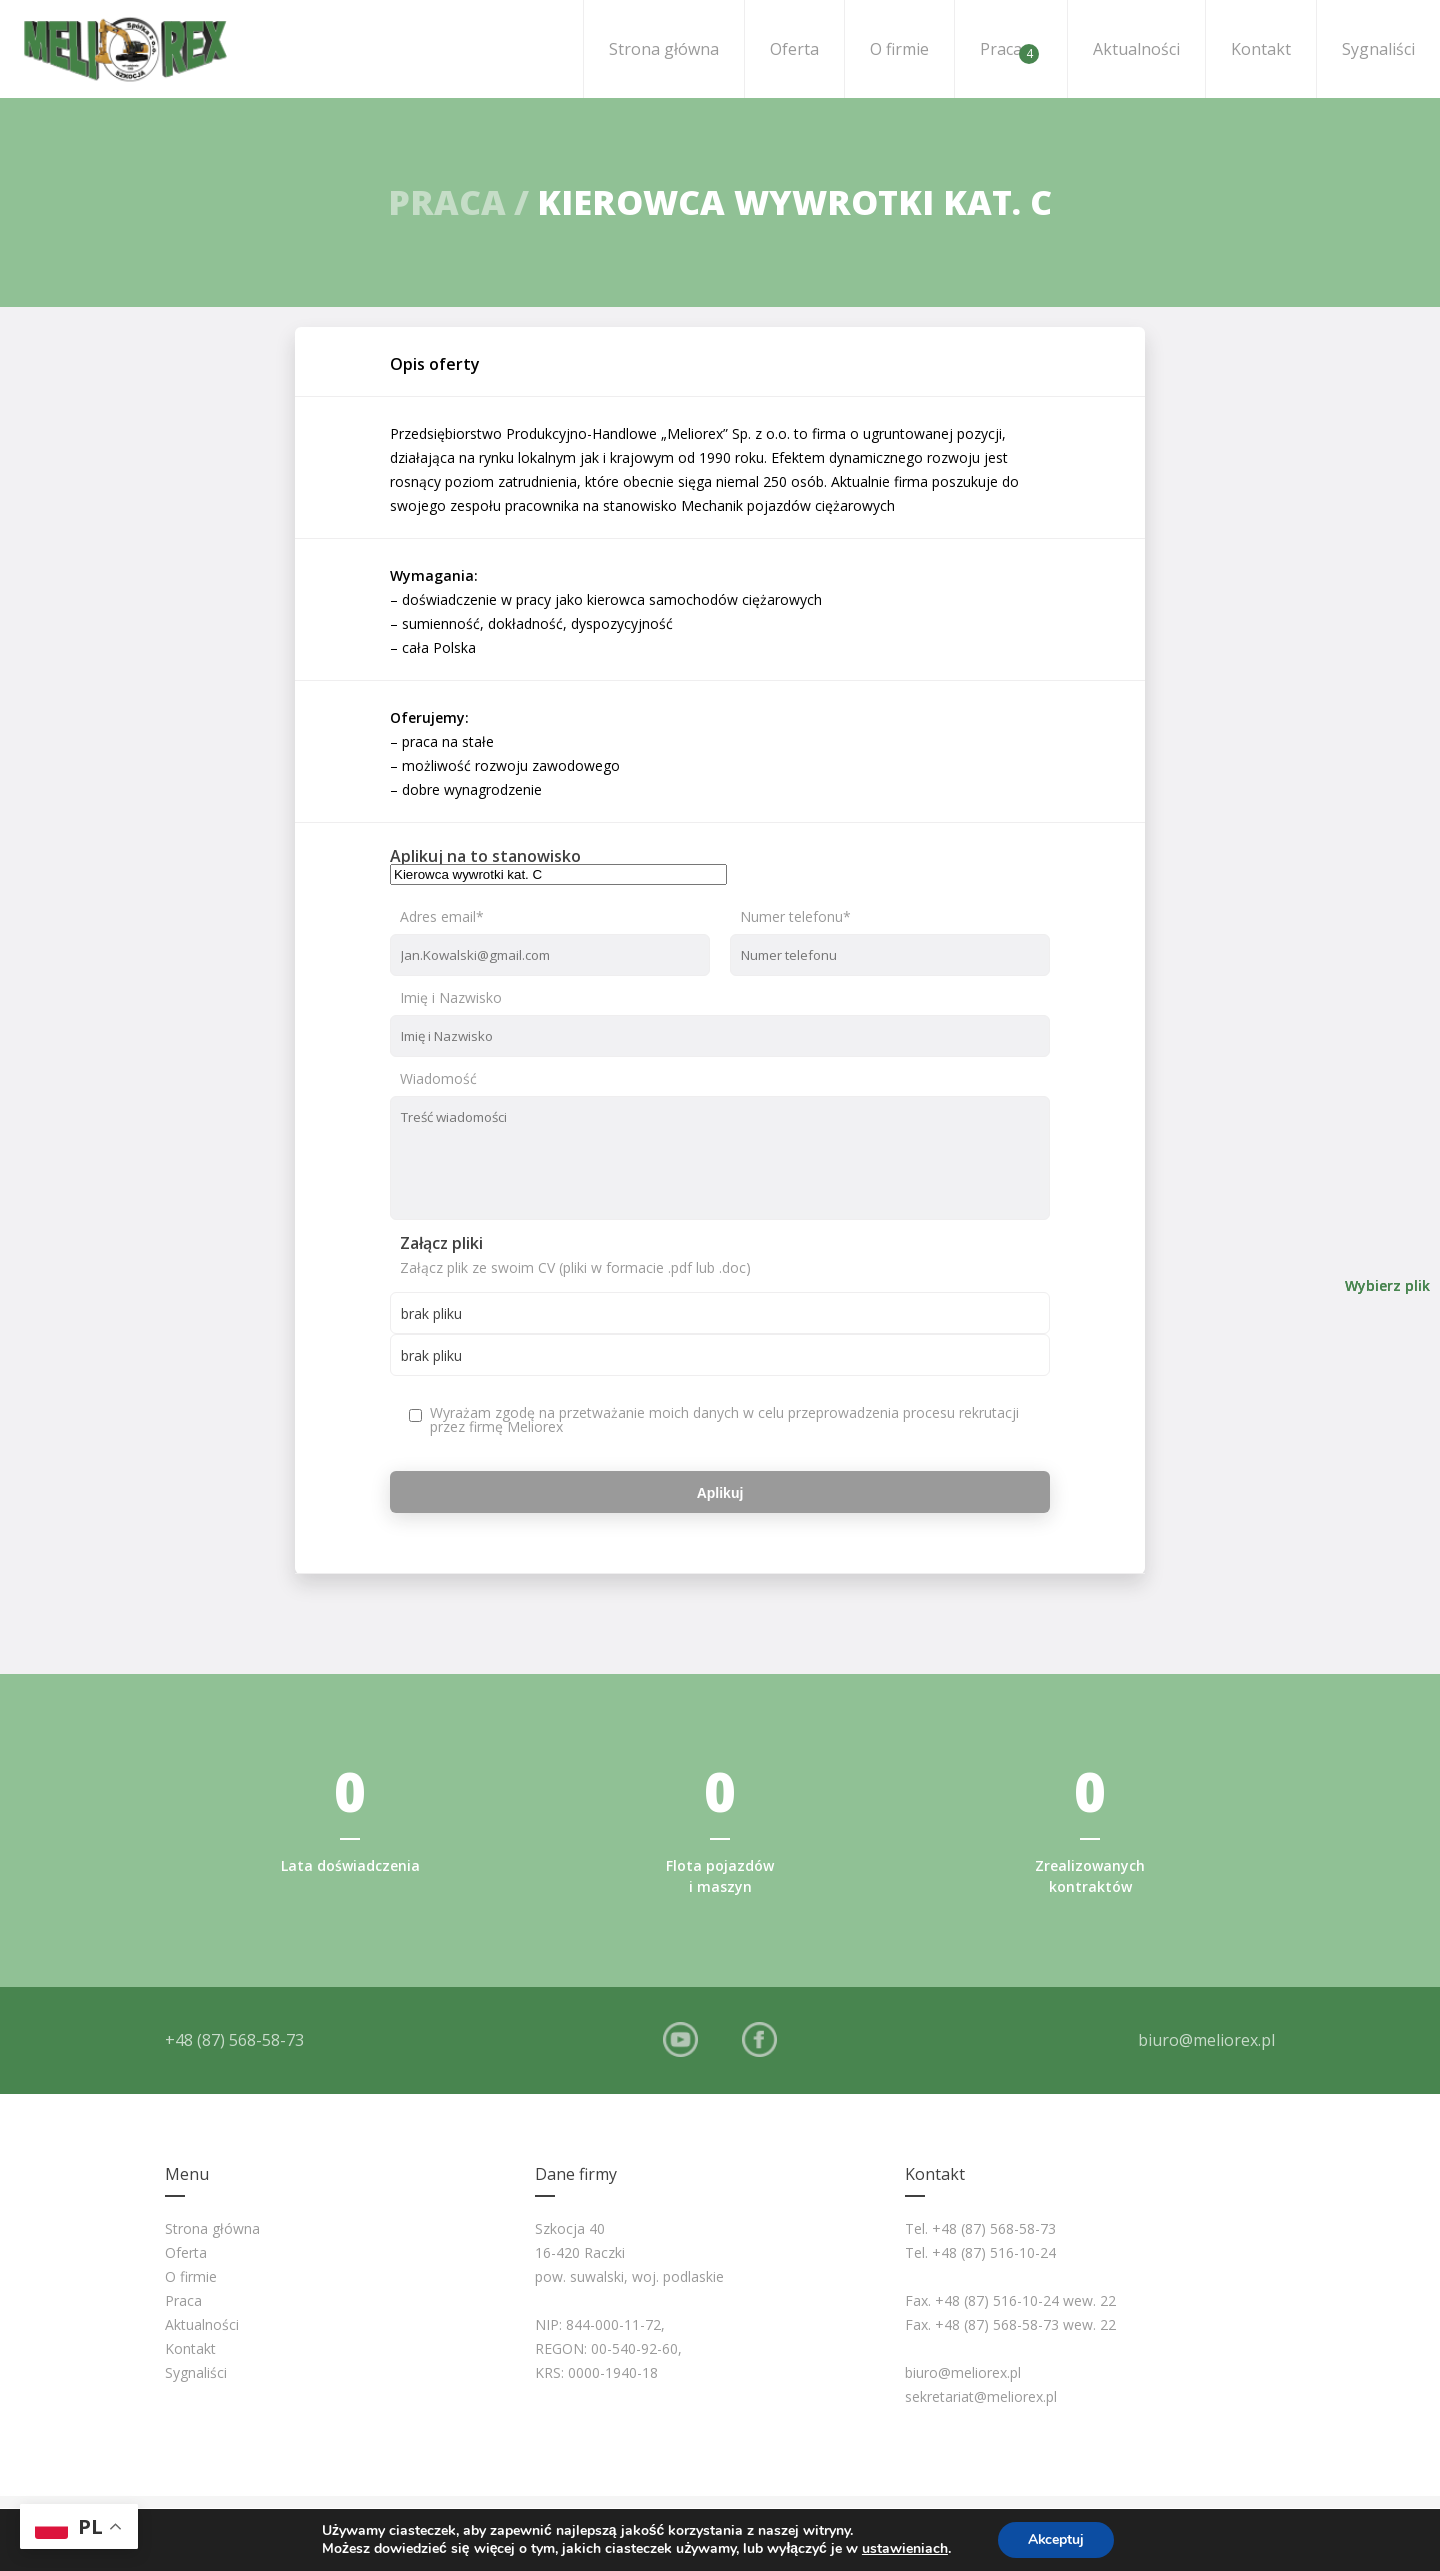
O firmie (899, 49)
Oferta (794, 49)
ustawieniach (904, 2549)
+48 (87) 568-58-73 (234, 2040)
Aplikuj (720, 1492)
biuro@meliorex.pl (1206, 2040)
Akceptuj (1056, 2539)
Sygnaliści (1378, 49)
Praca (1009, 51)
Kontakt (1261, 49)
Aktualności (1136, 49)
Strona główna (664, 49)
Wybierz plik (1387, 1286)
